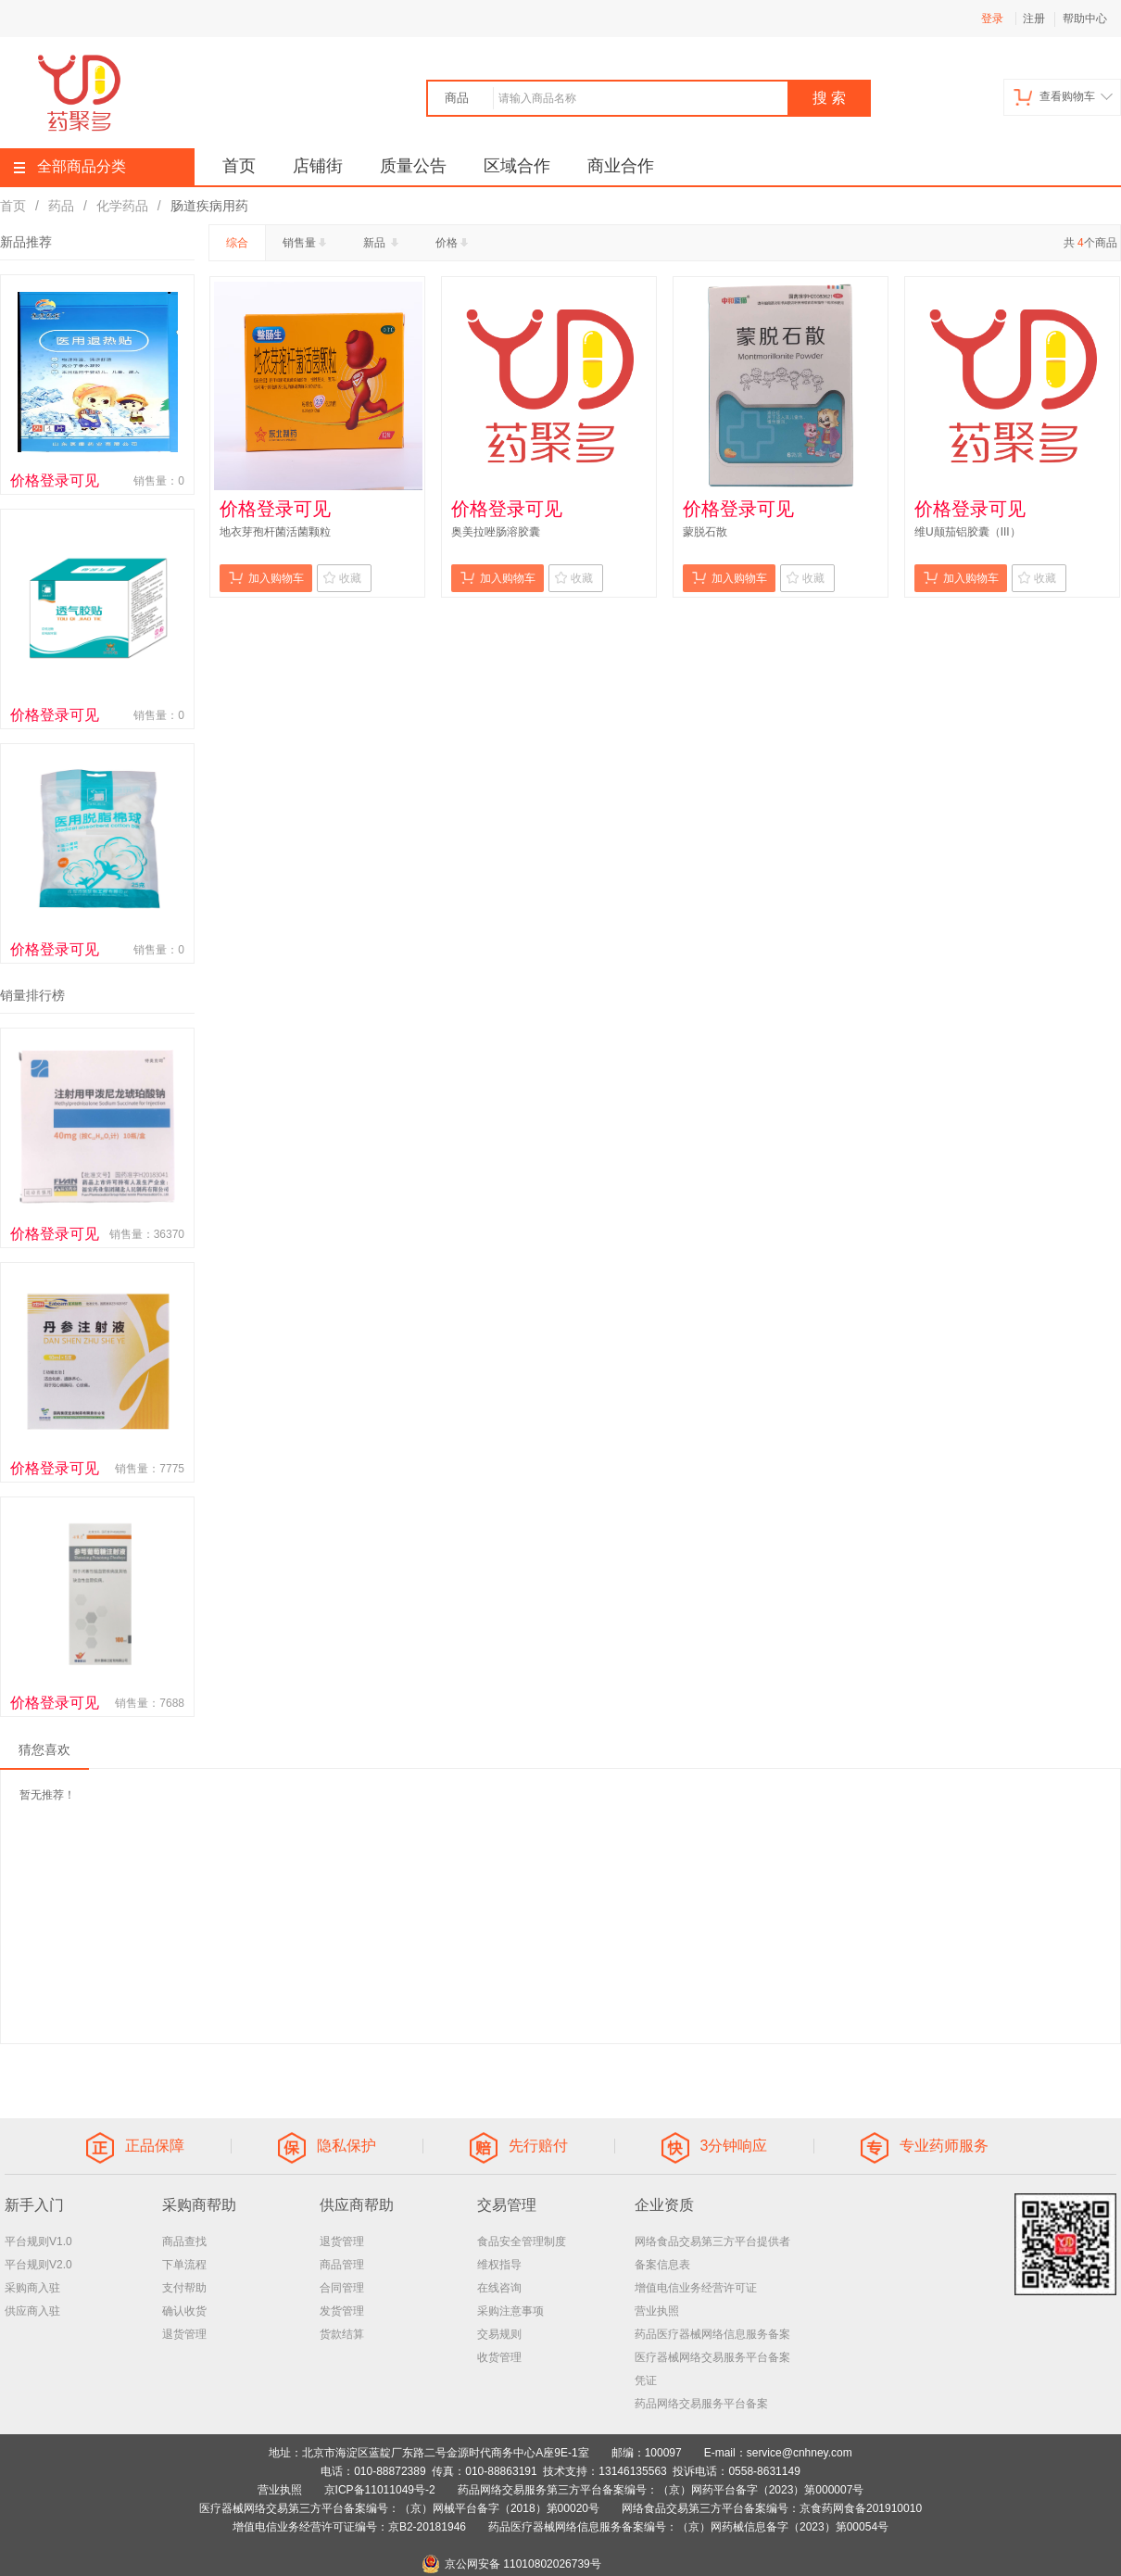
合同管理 (342, 2287)
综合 (237, 242)
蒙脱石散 (705, 531)
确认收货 (184, 2311)
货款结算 (342, 2334)
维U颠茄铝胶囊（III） (967, 531)
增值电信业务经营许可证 (696, 2287)
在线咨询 (499, 2287)
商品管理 (342, 2264)
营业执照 (657, 2311)
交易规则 (499, 2334)
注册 (1034, 18)
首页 (239, 166)
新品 (382, 242)
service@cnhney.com (799, 2452)
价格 (453, 242)
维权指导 (499, 2264)
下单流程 (184, 2264)
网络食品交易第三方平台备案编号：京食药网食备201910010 (772, 2508)
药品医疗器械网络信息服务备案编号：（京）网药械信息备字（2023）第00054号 (688, 2526)
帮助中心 (1085, 18)
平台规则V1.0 (38, 2241)
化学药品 (122, 205)
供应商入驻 (32, 2311)
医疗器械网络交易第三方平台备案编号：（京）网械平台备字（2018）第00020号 (399, 2508)
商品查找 (184, 2241)
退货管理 (184, 2334)
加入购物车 (266, 578)
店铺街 (318, 166)
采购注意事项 (510, 2311)
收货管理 (499, 2357)
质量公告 (413, 166)
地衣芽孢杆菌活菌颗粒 (275, 531)
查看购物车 (1063, 97)
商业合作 (620, 166)
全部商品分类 (70, 166)
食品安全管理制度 (521, 2241)
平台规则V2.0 (38, 2264)
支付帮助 (184, 2287)
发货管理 (342, 2311)
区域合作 (517, 166)
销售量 (306, 242)
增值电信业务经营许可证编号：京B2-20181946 (349, 2526)
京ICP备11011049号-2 (379, 2489)
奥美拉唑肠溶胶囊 (495, 531)
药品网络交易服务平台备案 (701, 2403)
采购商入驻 (32, 2287)
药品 (61, 205)
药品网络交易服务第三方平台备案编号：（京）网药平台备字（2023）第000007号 (661, 2489)
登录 (992, 18)
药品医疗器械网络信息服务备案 (712, 2334)
